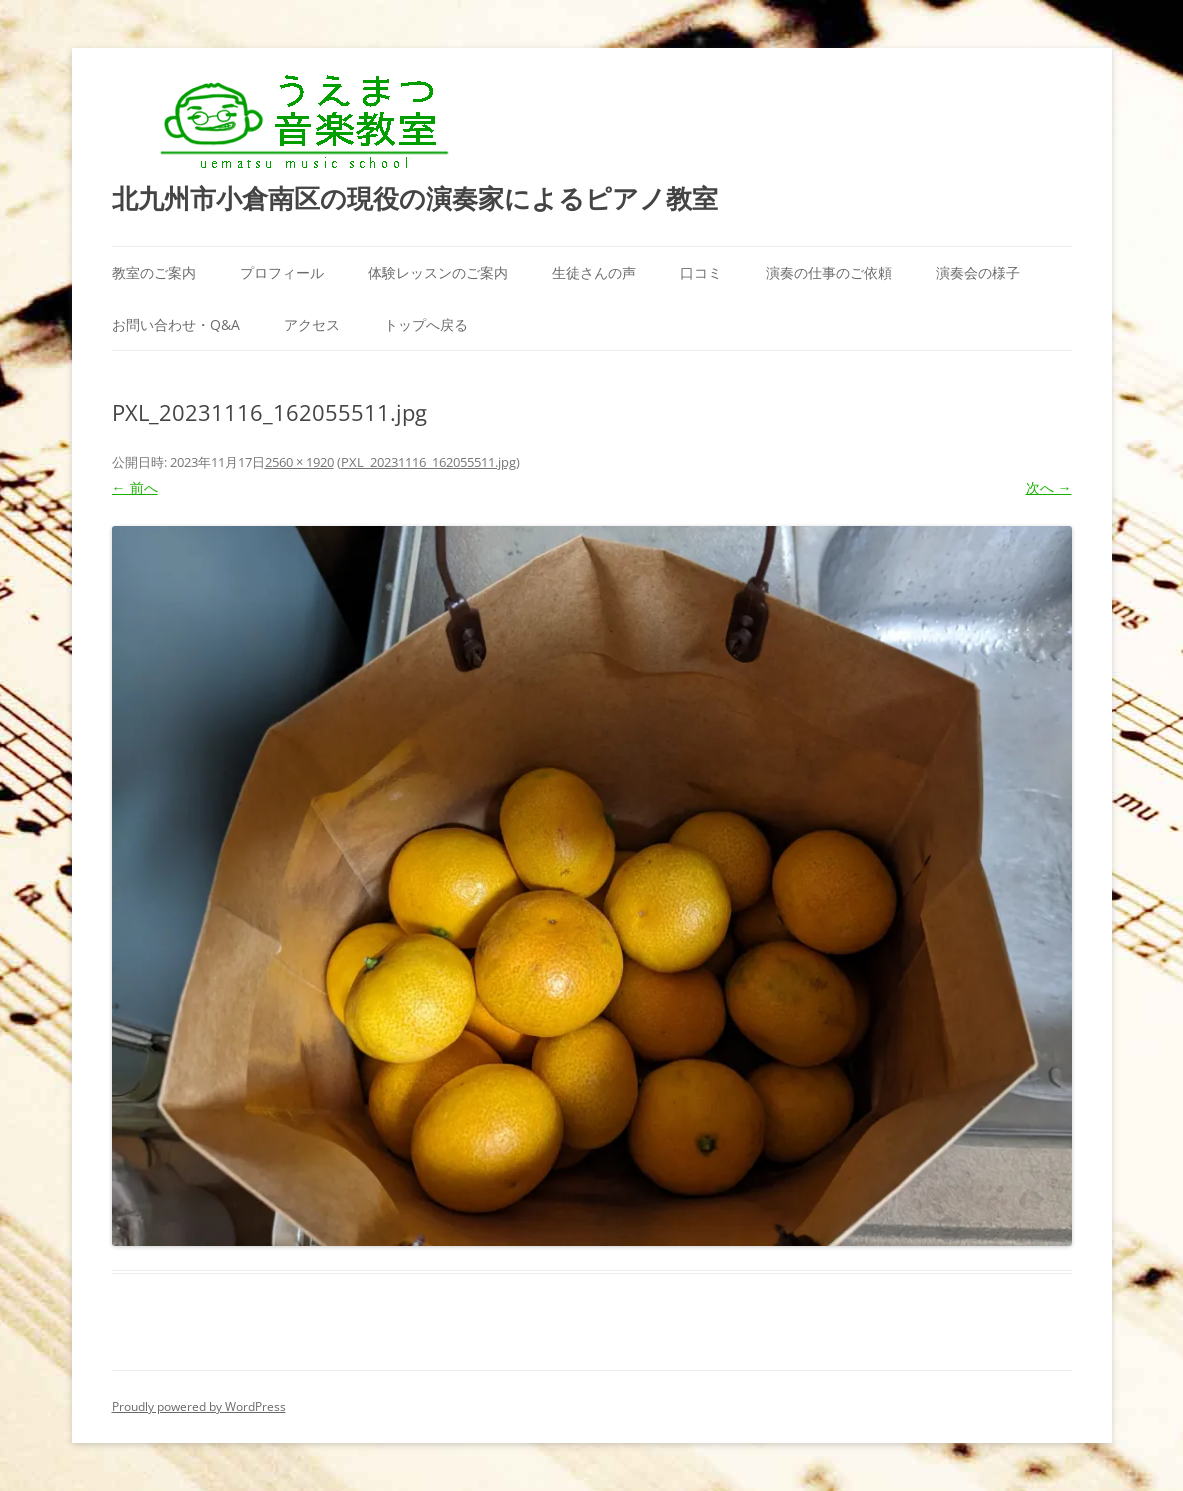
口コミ (701, 272)
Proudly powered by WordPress (199, 1406)
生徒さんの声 (594, 272)
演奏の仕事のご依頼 (829, 272)
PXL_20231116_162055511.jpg (428, 462)
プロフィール (282, 272)
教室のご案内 (154, 272)
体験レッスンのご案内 (438, 272)
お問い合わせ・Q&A (176, 324)
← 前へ (135, 487)
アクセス (312, 324)
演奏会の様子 (978, 272)
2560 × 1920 (299, 462)
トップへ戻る (426, 324)
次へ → (1049, 487)
